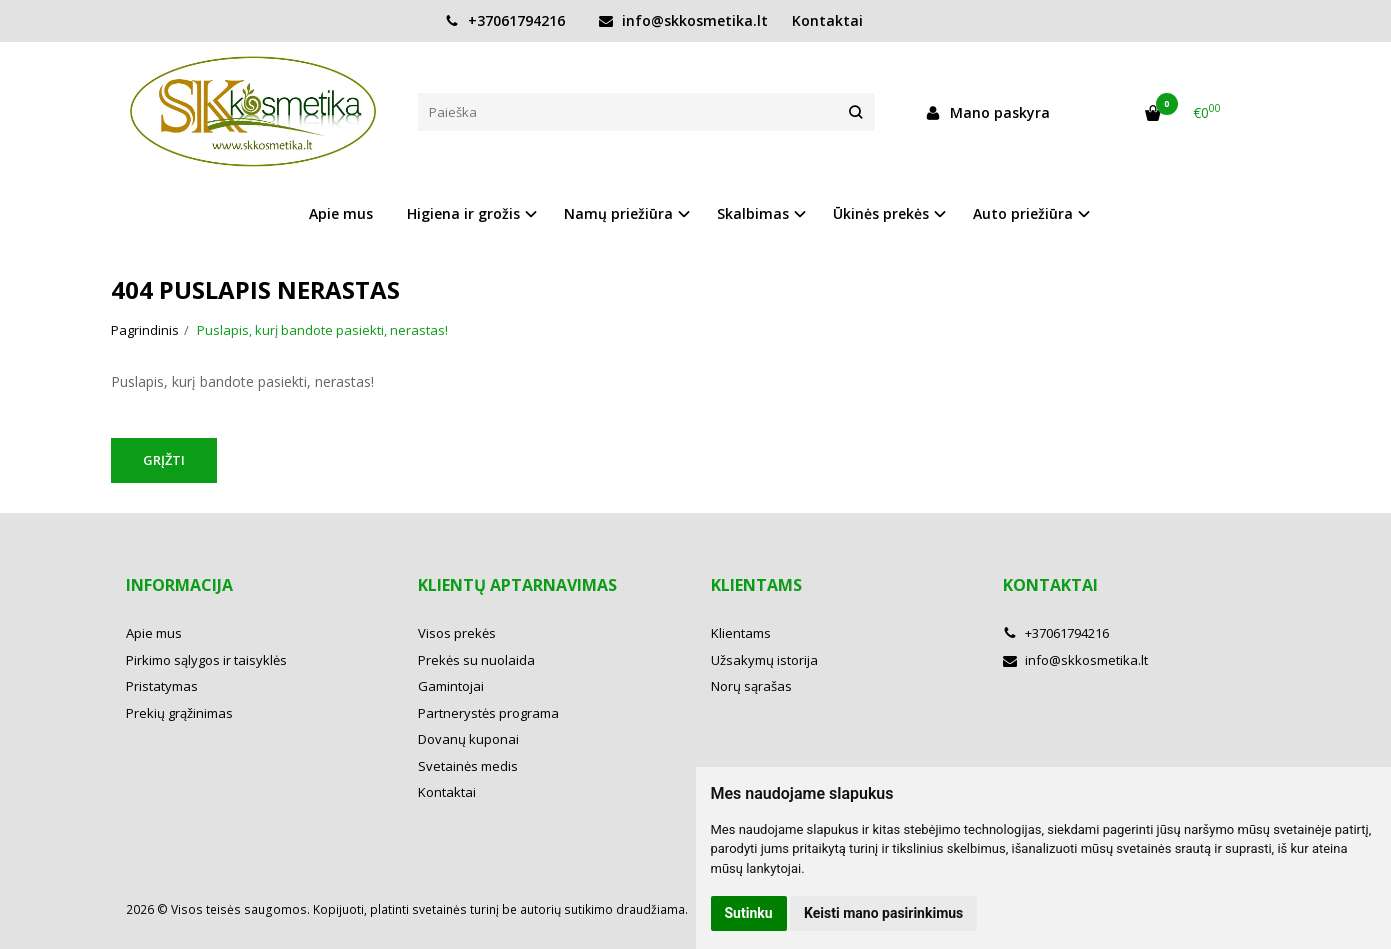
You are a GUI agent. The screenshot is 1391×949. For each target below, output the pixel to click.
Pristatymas (162, 686)
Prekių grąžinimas (179, 713)
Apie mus (341, 213)
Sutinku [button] (749, 913)
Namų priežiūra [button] (618, 213)
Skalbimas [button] (753, 213)
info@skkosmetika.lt (683, 20)
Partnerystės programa (488, 713)
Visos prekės (457, 633)
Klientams (756, 585)
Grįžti (164, 460)
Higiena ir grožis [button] (463, 213)
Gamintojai (451, 686)
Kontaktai (827, 20)
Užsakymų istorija (764, 660)
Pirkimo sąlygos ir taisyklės (206, 660)
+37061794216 (505, 20)
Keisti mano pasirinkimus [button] (883, 913)
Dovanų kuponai (468, 739)
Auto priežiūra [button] (1023, 213)
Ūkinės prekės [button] (881, 213)
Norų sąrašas (751, 686)
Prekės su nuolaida (476, 660)
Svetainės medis (468, 766)
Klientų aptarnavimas (517, 585)
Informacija (179, 585)
